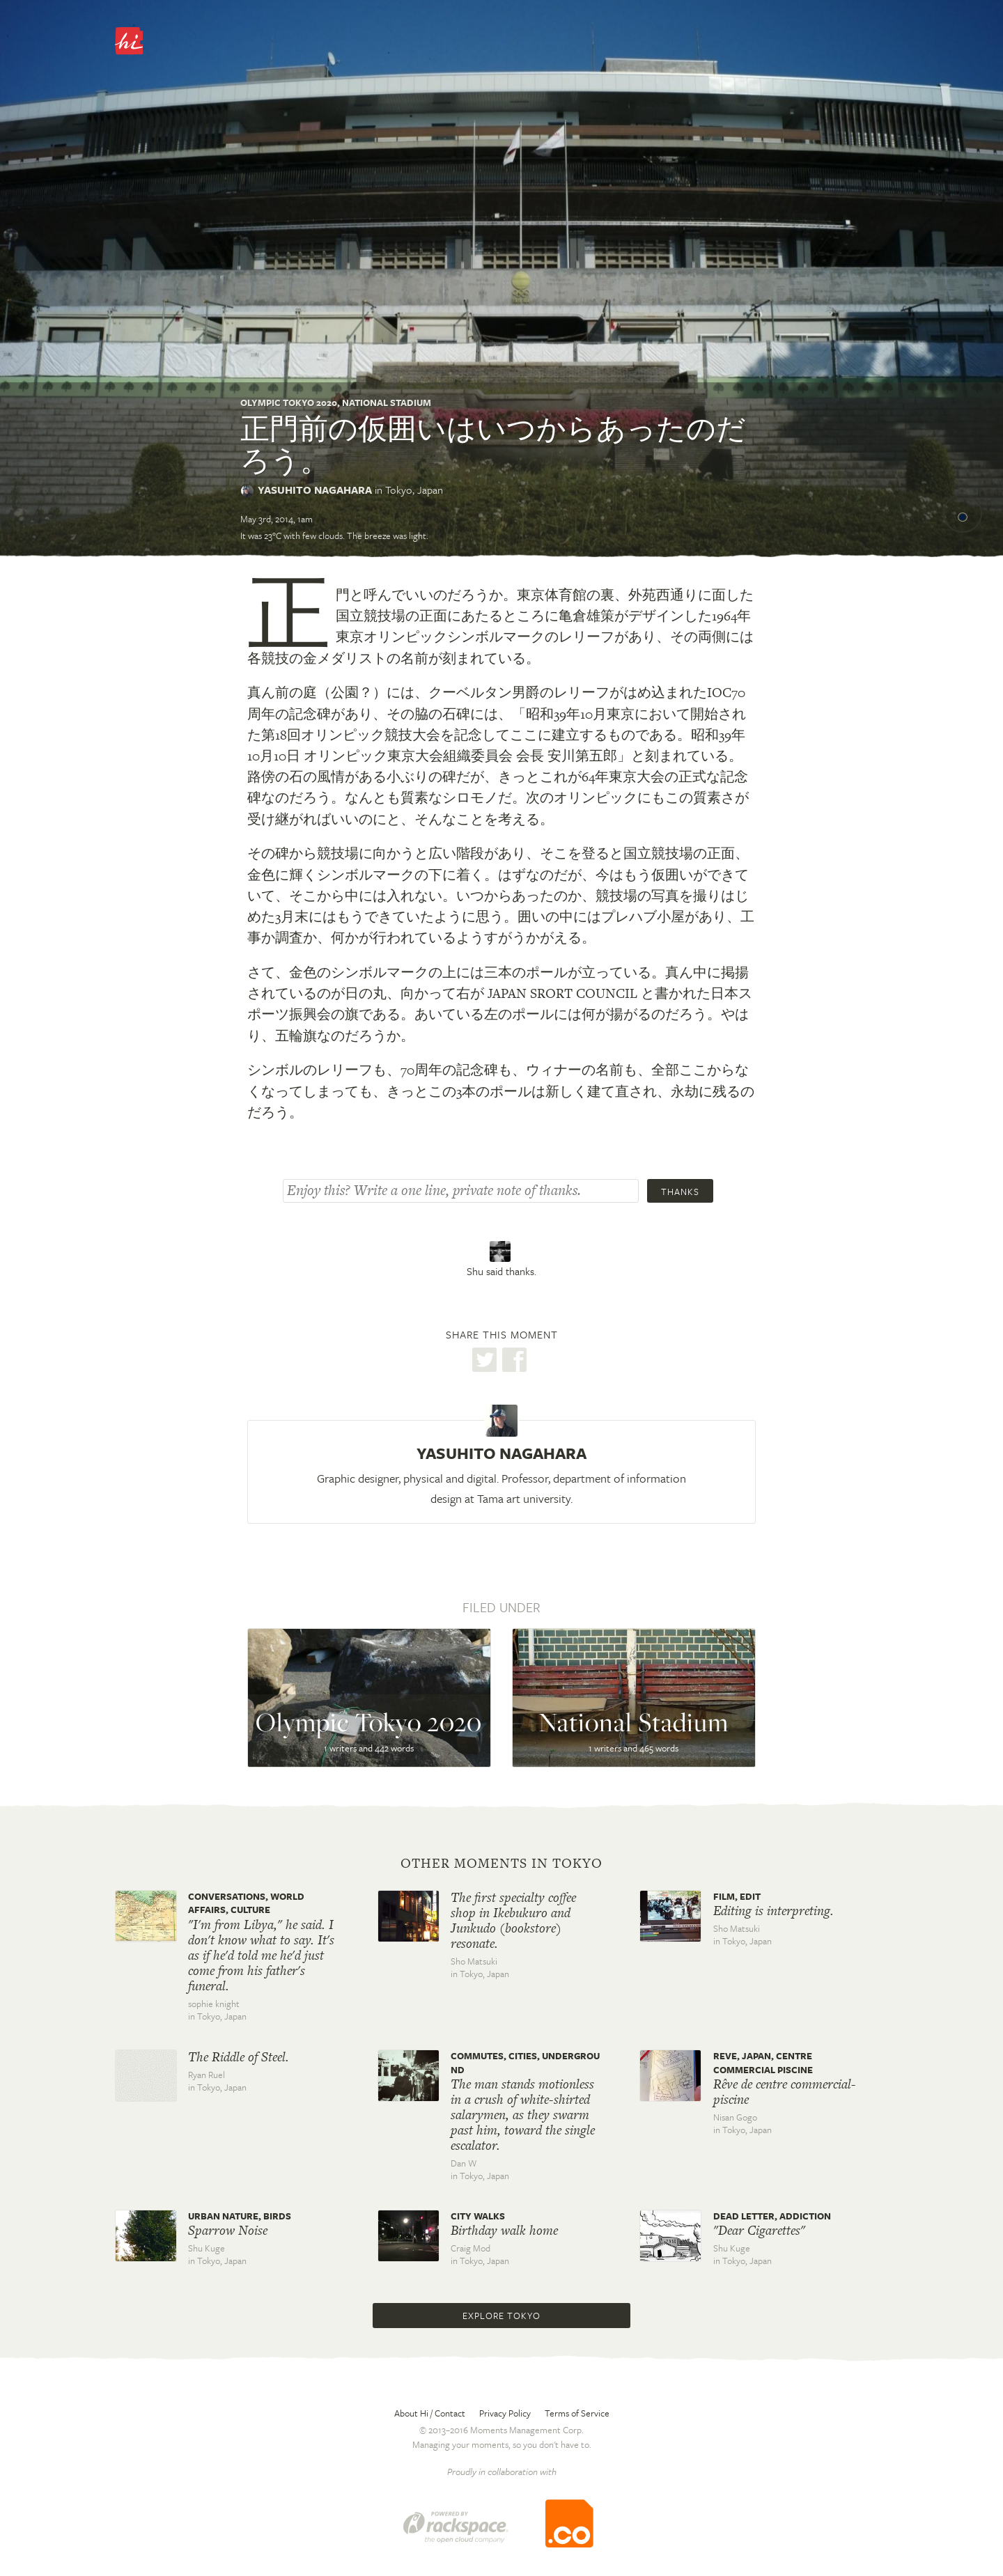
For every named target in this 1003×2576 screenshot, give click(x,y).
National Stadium (386, 402)
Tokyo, (414, 489)
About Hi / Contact (429, 2413)
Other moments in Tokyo (501, 1864)
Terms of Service (577, 2413)
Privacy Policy (505, 2413)
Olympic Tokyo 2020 (288, 402)
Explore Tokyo (501, 2316)
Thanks (680, 1192)
